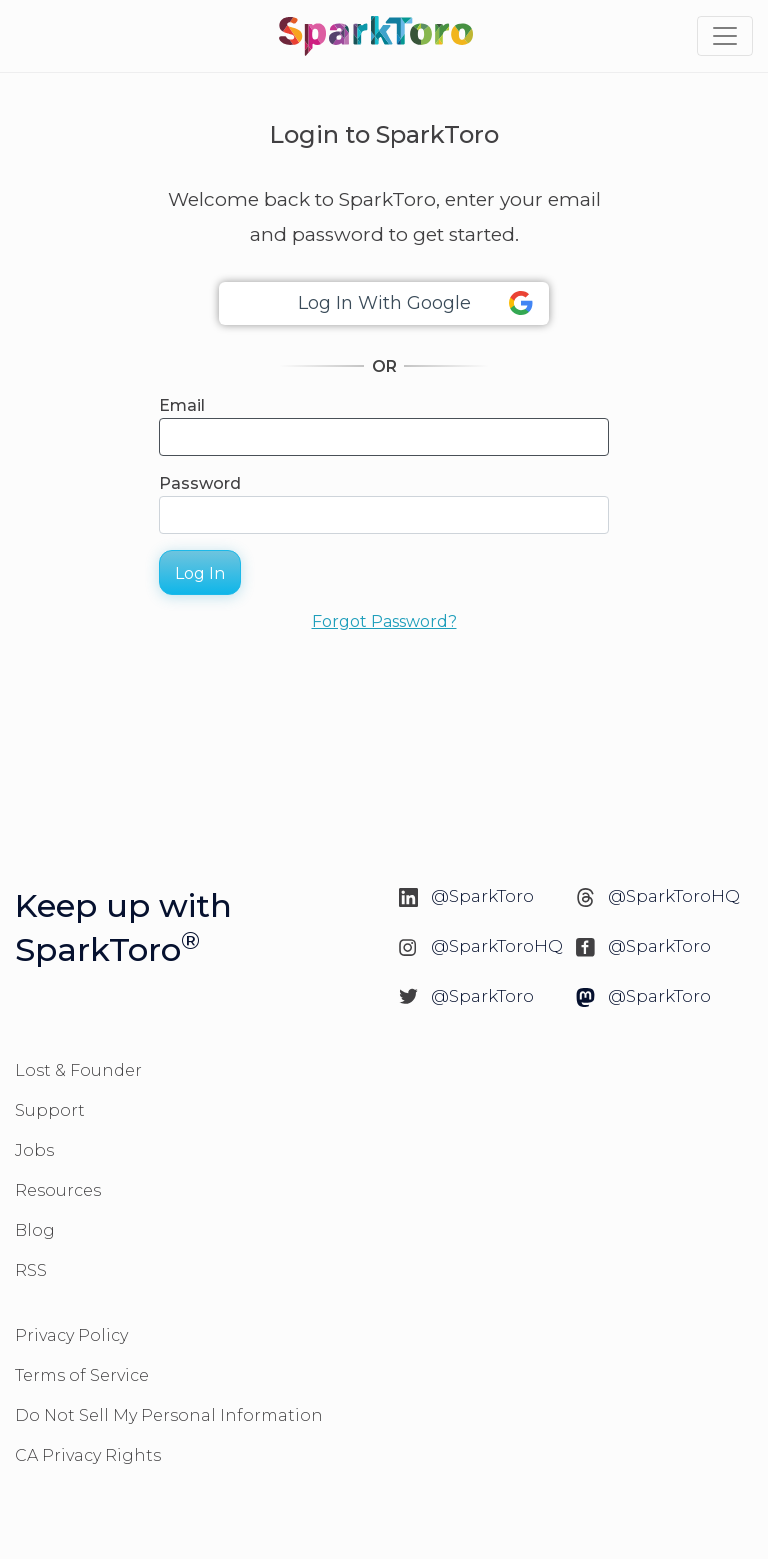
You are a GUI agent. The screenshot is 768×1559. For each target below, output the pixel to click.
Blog (35, 1230)
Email (182, 405)
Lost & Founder (78, 1070)
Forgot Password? (384, 621)
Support (50, 1110)
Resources (58, 1190)
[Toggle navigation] (725, 36)
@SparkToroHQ (674, 896)
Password (200, 483)
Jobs (34, 1150)
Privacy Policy (71, 1335)
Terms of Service (82, 1375)
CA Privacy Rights (88, 1455)
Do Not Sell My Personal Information (169, 1415)
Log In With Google (416, 303)
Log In (200, 573)
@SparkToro (482, 896)
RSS (31, 1270)
